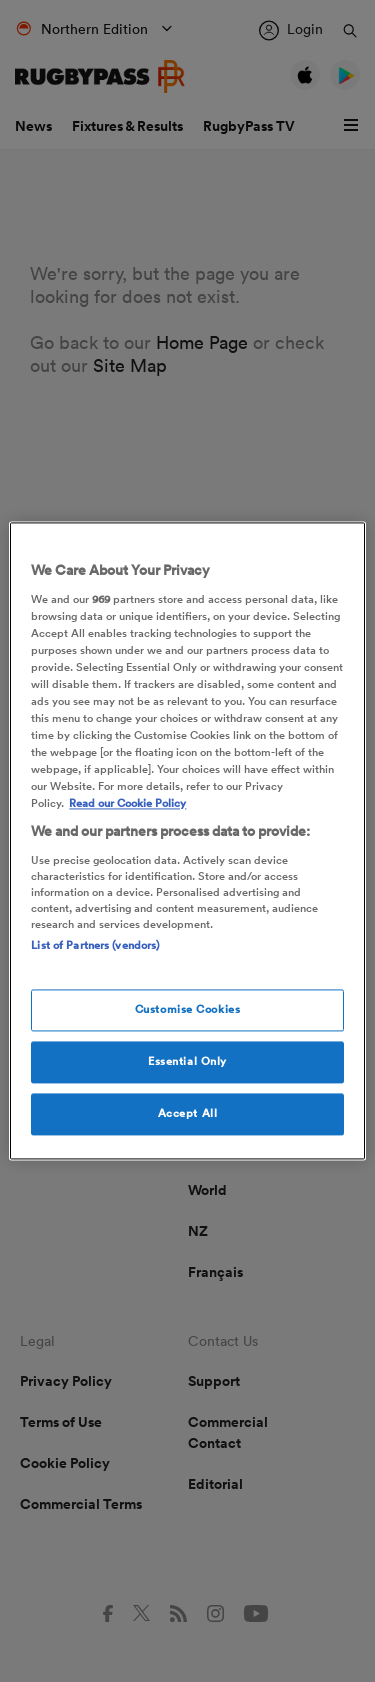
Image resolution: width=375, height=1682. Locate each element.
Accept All (188, 1114)
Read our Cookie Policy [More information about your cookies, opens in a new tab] (127, 804)
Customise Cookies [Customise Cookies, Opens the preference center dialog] (188, 1010)
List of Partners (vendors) (95, 945)
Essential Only (187, 1062)
